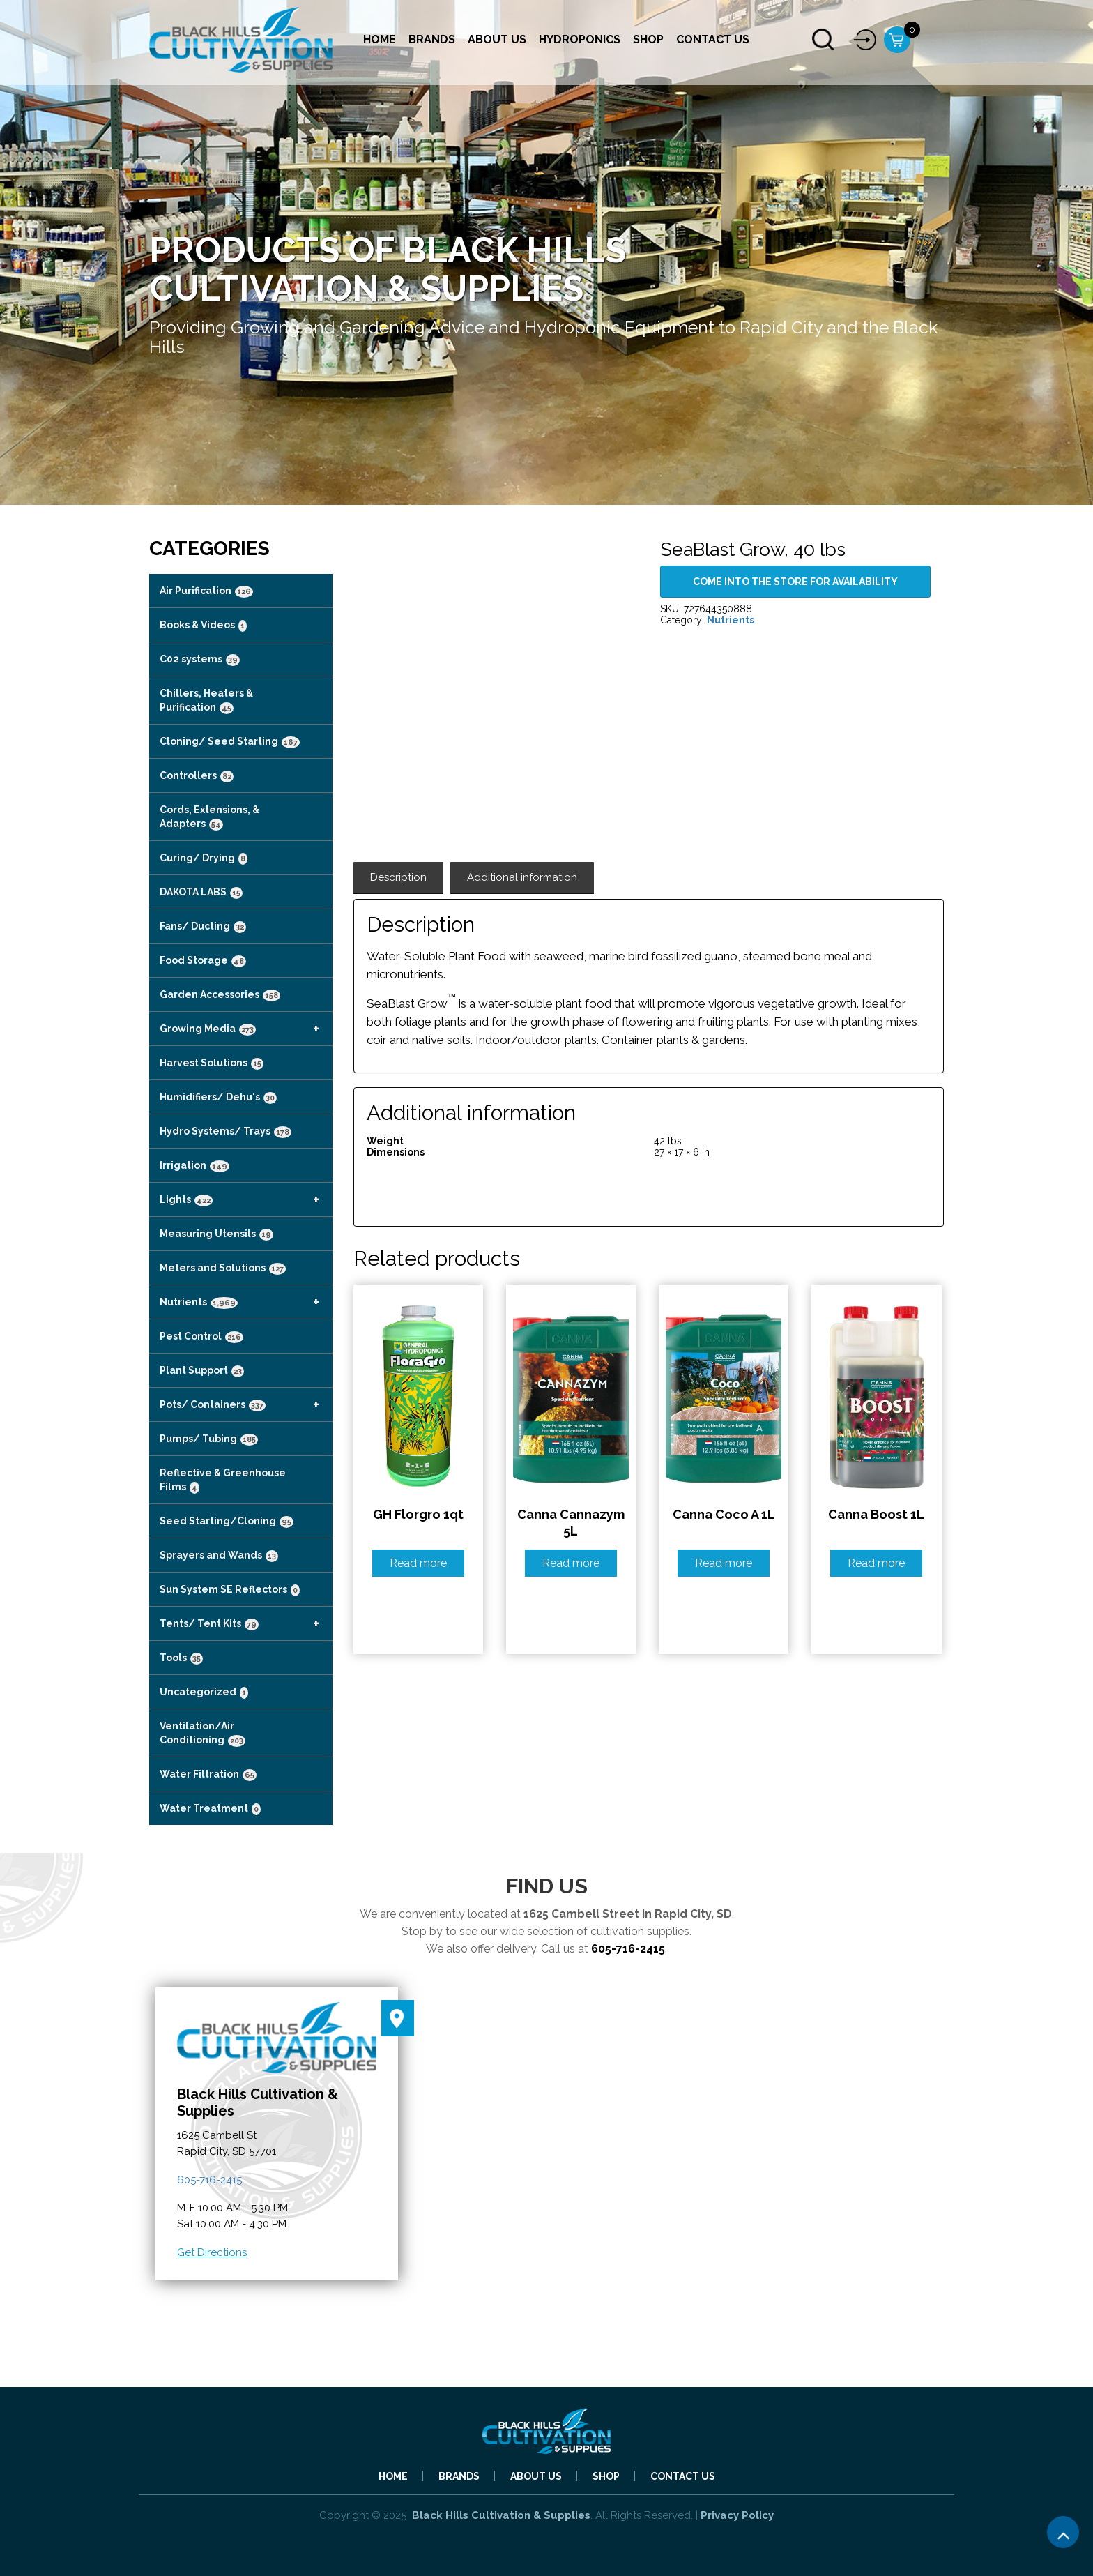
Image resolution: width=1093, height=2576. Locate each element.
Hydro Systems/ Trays (225, 1132)
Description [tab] (398, 877)
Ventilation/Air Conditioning (202, 1733)
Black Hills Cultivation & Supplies (501, 2515)
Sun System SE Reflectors (230, 1590)
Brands (431, 39)
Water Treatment (210, 1809)
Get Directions (212, 2252)
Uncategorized (204, 1692)
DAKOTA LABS (201, 892)
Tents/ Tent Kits (246, 1623)
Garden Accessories (220, 995)
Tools (181, 1658)
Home (379, 39)
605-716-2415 (628, 1948)
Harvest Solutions (211, 1063)
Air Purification (206, 591)
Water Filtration (208, 1774)
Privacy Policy (737, 2515)
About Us (497, 39)
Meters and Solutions (223, 1268)
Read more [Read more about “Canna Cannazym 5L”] (570, 1563)
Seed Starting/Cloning (226, 1521)
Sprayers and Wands (219, 1556)
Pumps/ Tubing (209, 1439)
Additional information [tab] (522, 877)
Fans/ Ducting (203, 926)
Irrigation (194, 1166)
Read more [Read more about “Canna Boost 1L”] (876, 1563)
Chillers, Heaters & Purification (206, 701)
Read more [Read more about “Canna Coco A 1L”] (723, 1563)
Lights (246, 1199)
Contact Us (712, 39)
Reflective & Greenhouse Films (223, 1480)
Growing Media (246, 1028)
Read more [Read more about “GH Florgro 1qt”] (418, 1563)
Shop (648, 39)
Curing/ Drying (203, 858)
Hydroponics (579, 39)
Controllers (197, 776)
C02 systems (200, 659)
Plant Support (202, 1371)
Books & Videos (203, 625)
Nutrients (246, 1302)
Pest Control (201, 1337)
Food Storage (203, 961)
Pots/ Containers (246, 1404)
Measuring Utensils (216, 1234)
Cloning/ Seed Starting (230, 742)
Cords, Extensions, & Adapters (209, 817)
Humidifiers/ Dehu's (218, 1097)
